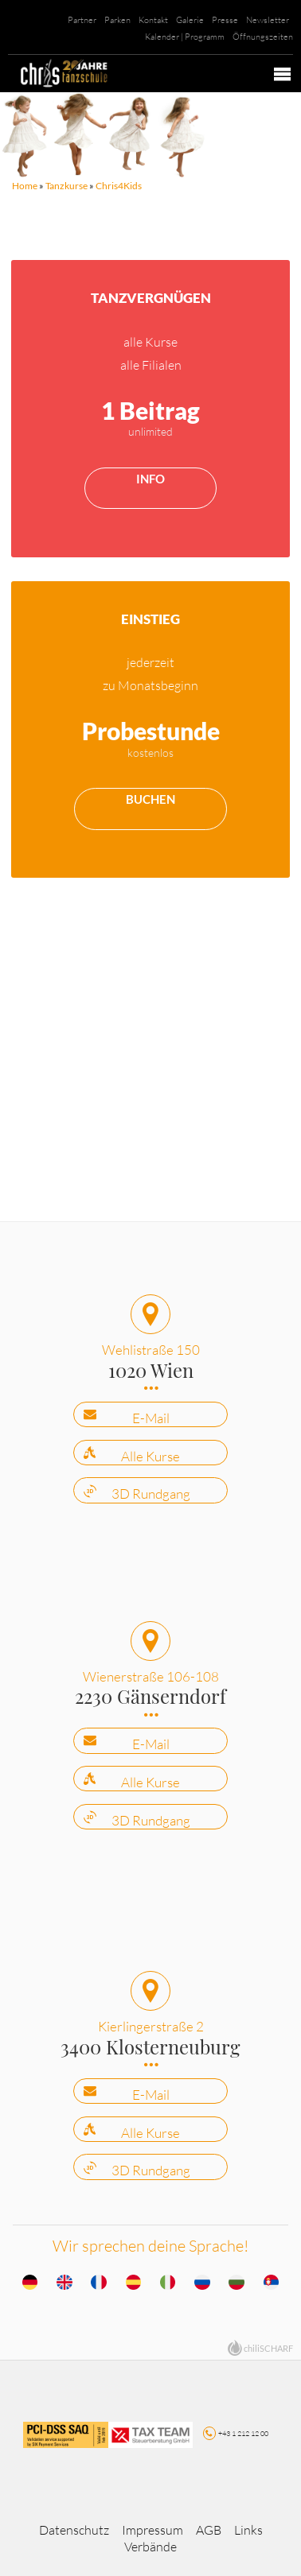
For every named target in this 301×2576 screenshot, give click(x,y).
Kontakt (153, 19)
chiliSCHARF (268, 2348)
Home (24, 186)
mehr (150, 408)
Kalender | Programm (185, 36)
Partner (82, 19)
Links (248, 2530)
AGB (208, 2530)
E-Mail (151, 1418)
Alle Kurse (150, 1456)
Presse (225, 19)
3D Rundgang (150, 1493)
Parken (117, 19)
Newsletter (267, 19)
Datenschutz (74, 2530)
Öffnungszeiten (263, 36)
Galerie (190, 19)
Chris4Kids (119, 186)
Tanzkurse (66, 186)
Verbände (150, 2547)
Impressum (152, 2530)
